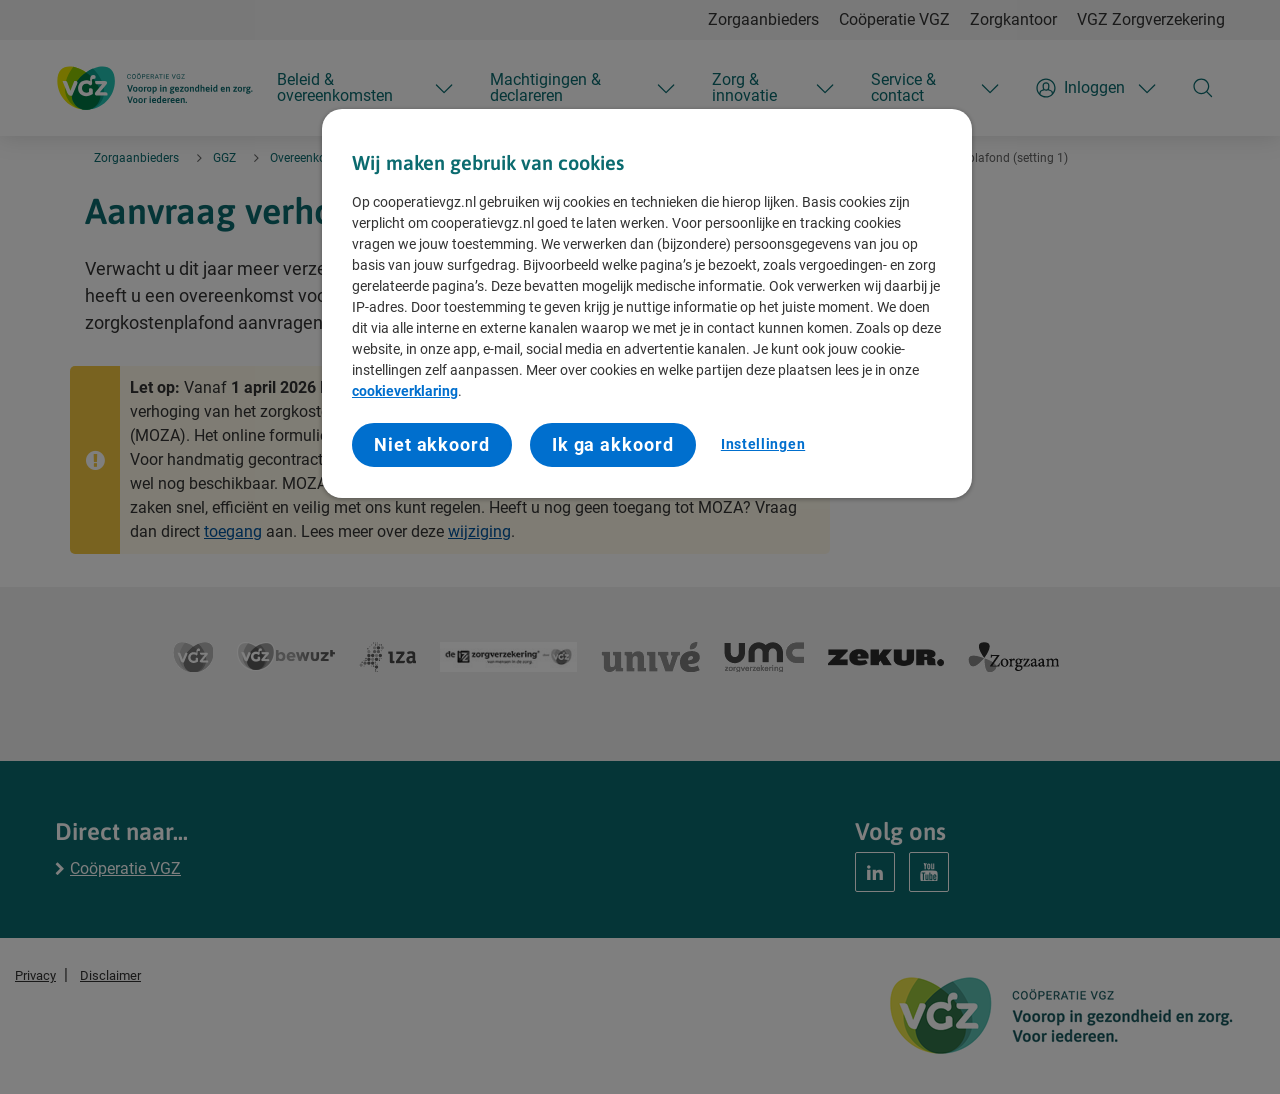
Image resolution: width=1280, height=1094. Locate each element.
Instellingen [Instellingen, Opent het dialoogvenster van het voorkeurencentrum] (763, 444)
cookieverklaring (405, 391)
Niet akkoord (432, 444)
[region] (647, 303)
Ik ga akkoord (613, 444)
